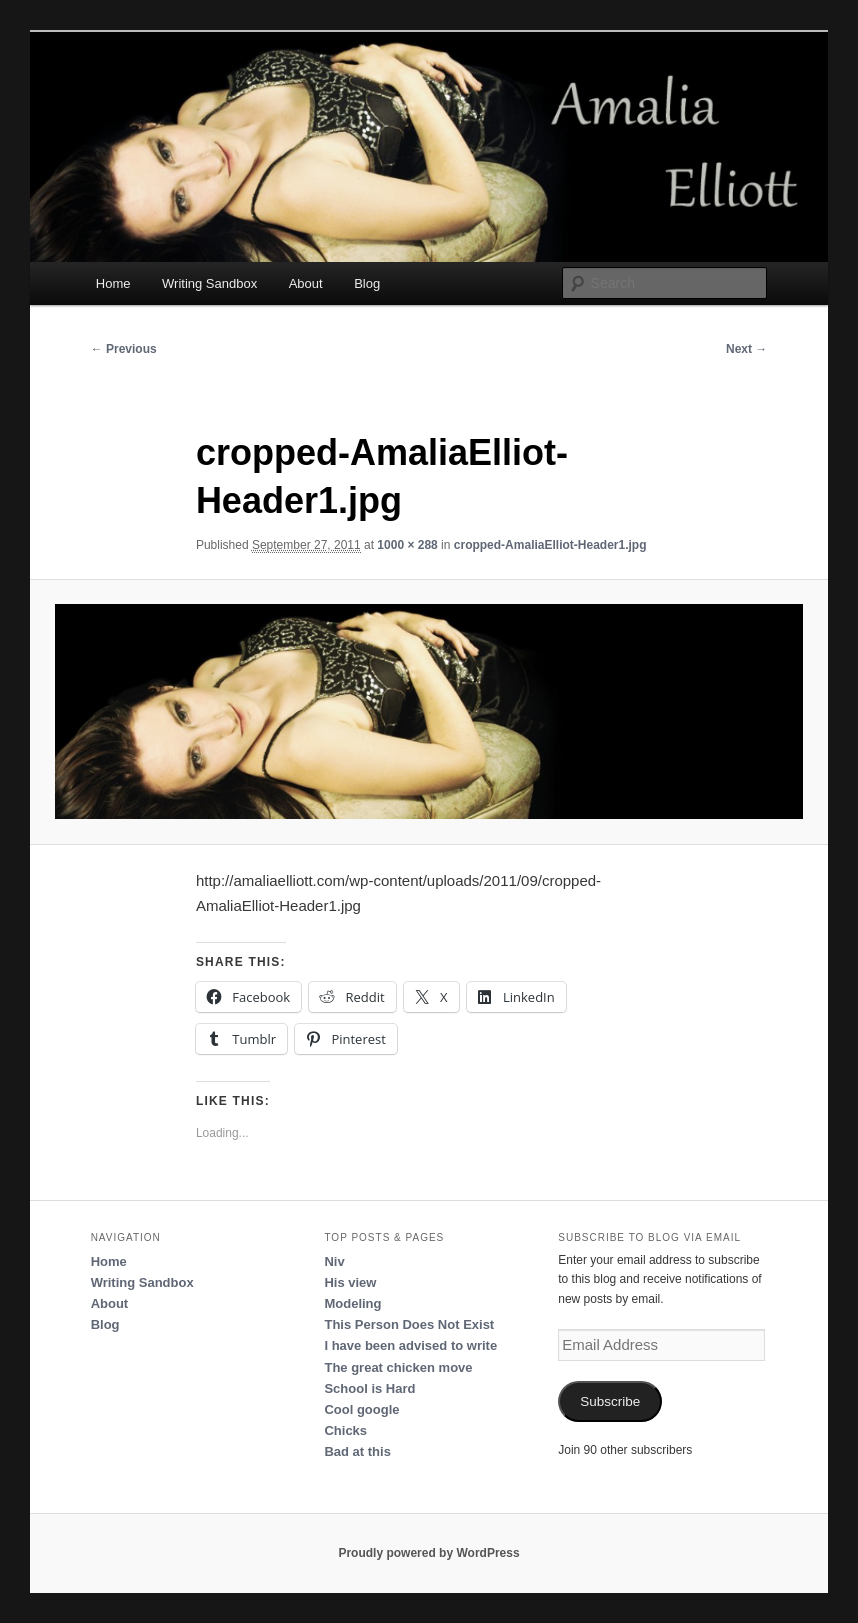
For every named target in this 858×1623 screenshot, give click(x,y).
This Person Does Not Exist (409, 1324)
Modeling (352, 1303)
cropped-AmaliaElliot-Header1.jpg (550, 545)
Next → (746, 349)
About (306, 283)
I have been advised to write (410, 1345)
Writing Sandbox (209, 283)
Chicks (345, 1430)
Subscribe (610, 1401)
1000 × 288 (407, 545)
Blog (367, 283)
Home (113, 283)
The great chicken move (398, 1367)
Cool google (361, 1409)
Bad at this (357, 1451)
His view (350, 1282)
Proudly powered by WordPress (428, 1553)
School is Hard (369, 1388)
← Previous (124, 349)
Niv (334, 1261)
